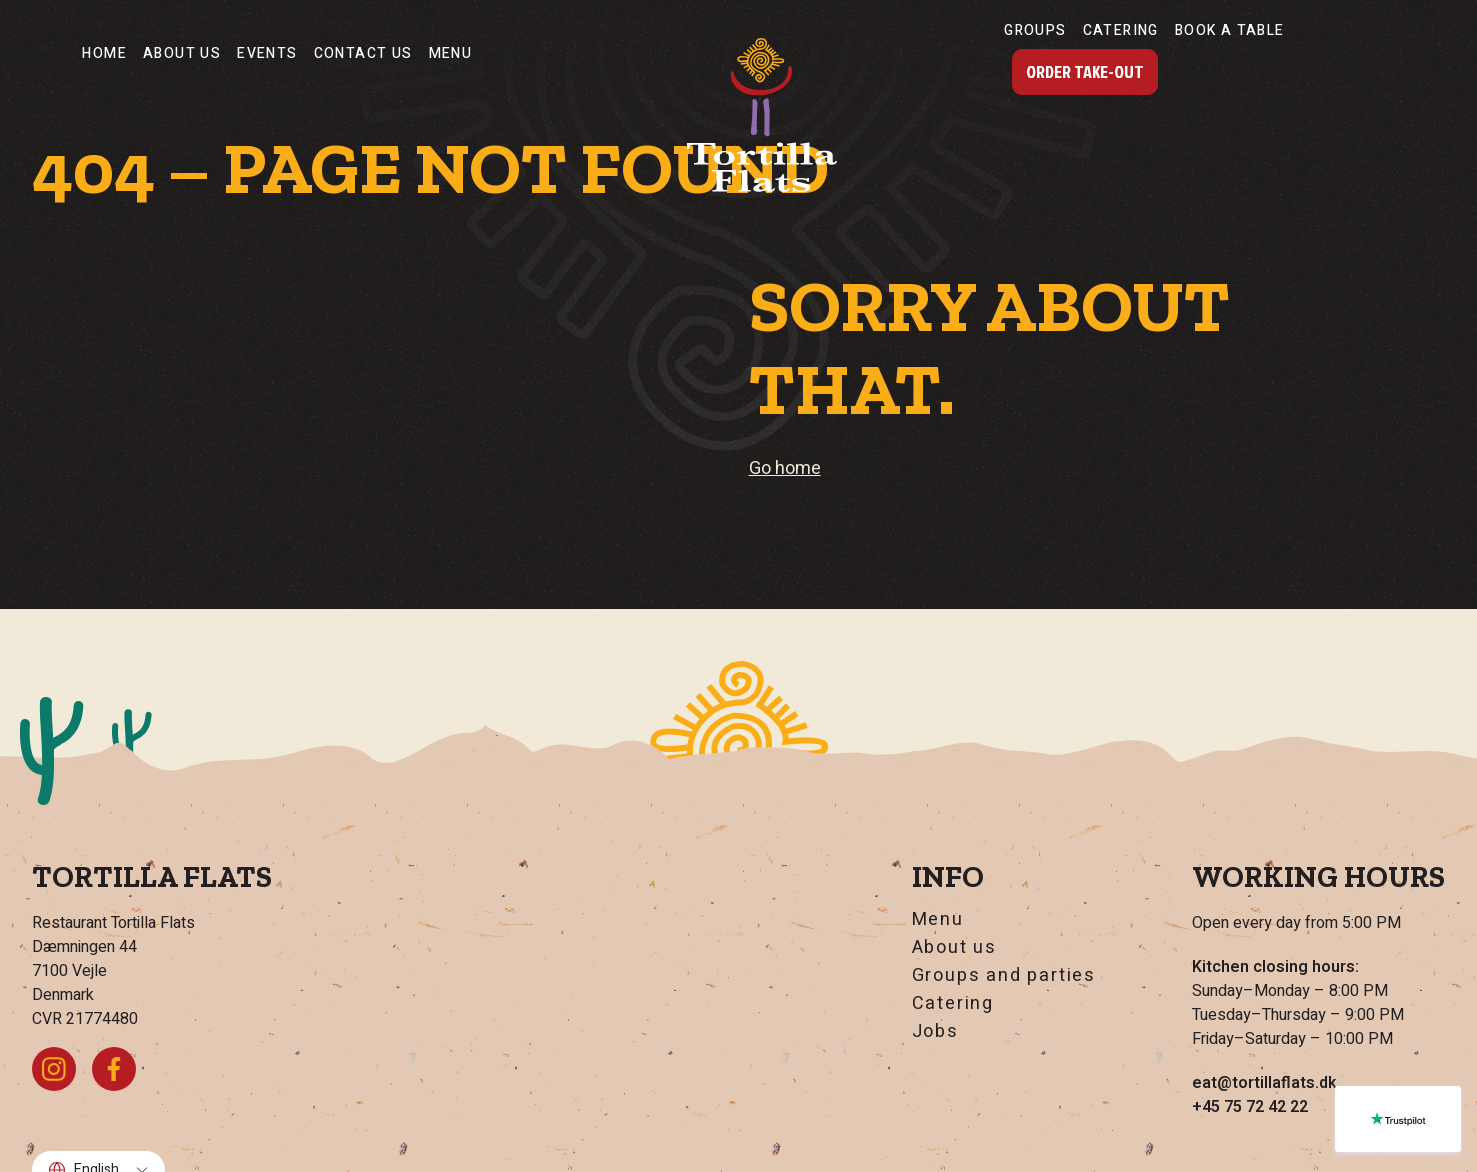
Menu (451, 53)
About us (182, 53)
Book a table (1230, 30)
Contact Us (363, 53)
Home (104, 53)
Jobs (935, 1032)
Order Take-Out (1085, 71)
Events (267, 53)
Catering (1121, 30)
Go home (785, 468)
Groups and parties (1004, 976)
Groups (1035, 30)
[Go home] (762, 115)
